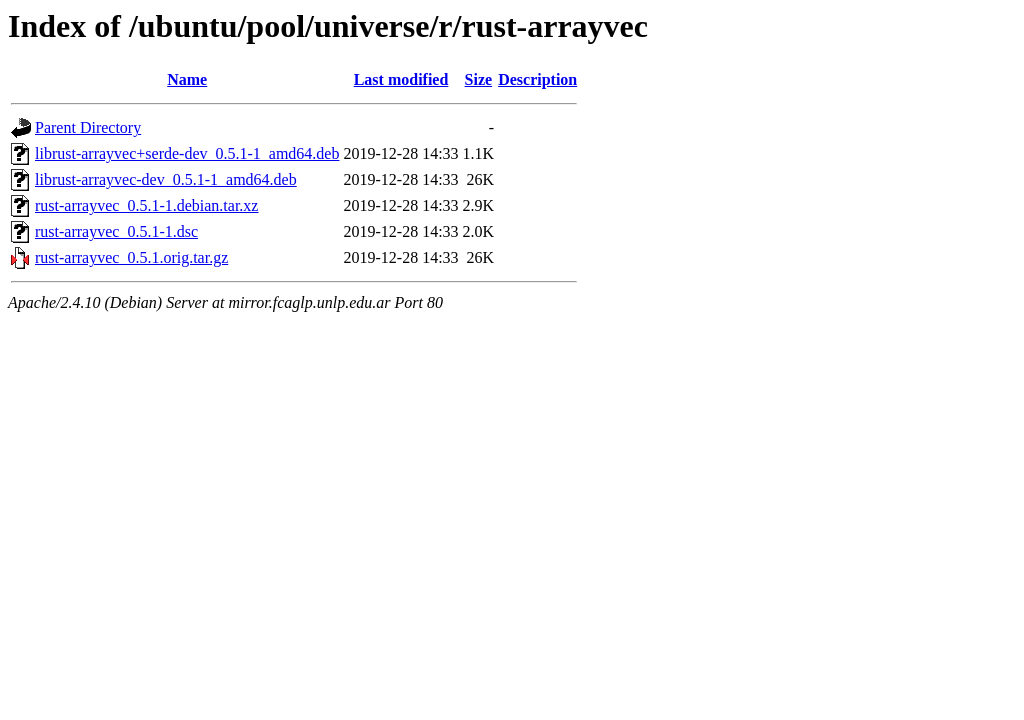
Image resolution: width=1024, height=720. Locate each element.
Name (187, 79)
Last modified (401, 79)
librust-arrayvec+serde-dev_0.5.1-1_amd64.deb (187, 153)
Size (479, 79)
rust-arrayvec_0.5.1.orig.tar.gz (131, 257)
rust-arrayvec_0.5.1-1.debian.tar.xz (146, 205)
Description (537, 79)
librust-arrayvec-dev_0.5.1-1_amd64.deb (166, 179)
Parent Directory (88, 127)
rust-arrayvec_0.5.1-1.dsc (116, 231)
